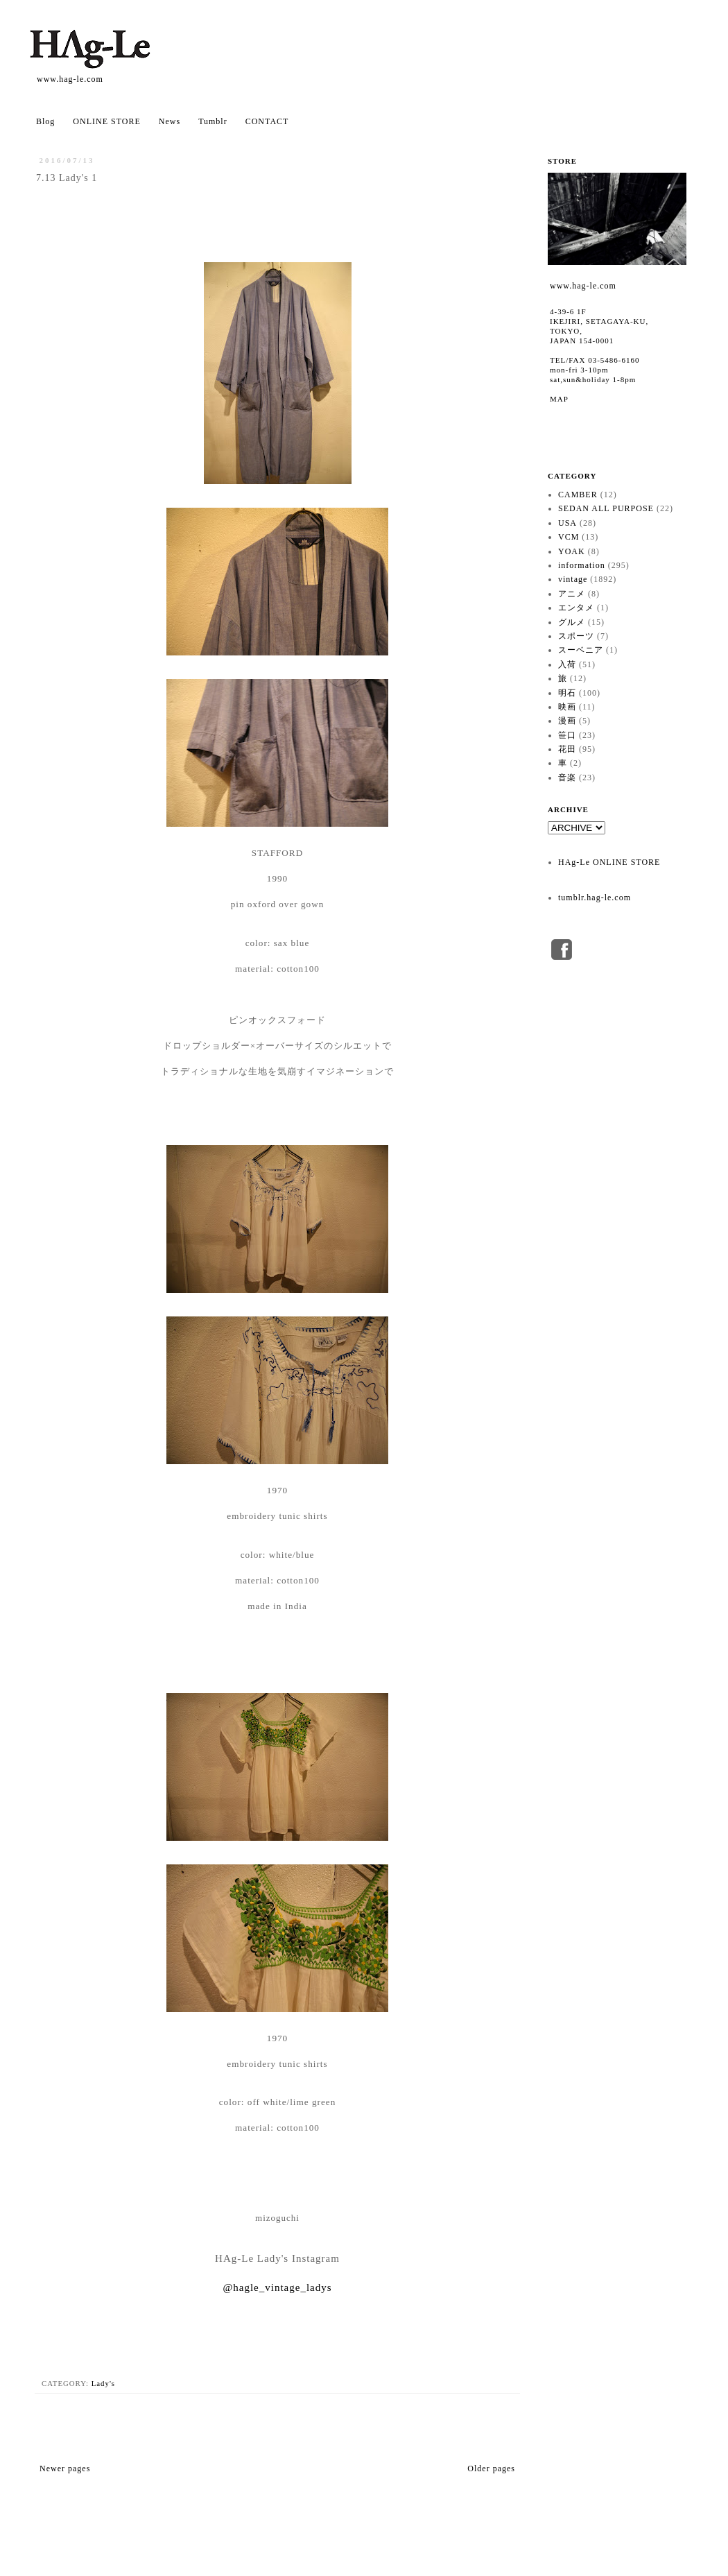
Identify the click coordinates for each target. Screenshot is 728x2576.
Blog (45, 121)
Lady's (103, 2383)
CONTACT (267, 121)
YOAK (571, 551)
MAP (559, 399)
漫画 (567, 720)
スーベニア (580, 650)
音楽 (567, 777)
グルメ (571, 622)
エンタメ (576, 607)
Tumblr (212, 121)
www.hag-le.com (70, 79)
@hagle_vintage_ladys (277, 2287)
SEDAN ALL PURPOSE (606, 508)
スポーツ (576, 636)
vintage (572, 579)
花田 (567, 749)
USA (567, 523)
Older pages (491, 2468)
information (581, 565)
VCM (568, 537)
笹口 (567, 735)
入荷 (567, 664)
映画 (567, 707)
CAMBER (578, 494)
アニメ (571, 594)
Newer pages (65, 2468)
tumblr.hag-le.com (594, 897)
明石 (567, 693)
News (169, 121)
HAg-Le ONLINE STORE (609, 862)
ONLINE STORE (106, 121)
